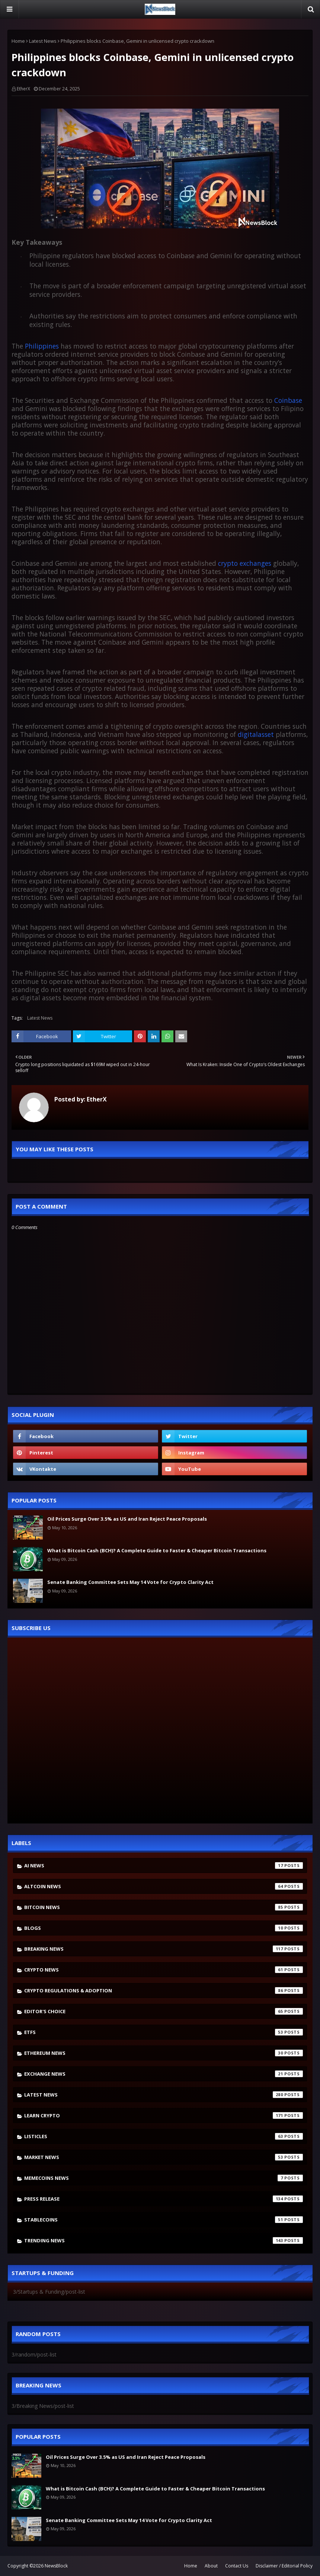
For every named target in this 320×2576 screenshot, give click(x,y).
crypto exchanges (244, 563)
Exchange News (163, 2073)
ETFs (163, 2032)
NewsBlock (56, 2566)
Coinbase (288, 400)
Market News (163, 2157)
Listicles (163, 2136)
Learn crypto (163, 2115)
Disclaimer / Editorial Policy (284, 2566)
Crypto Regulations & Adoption (163, 1990)
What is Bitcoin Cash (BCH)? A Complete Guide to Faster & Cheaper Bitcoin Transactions (156, 1550)
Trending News (163, 2240)
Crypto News (163, 1969)
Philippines (42, 345)
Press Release (163, 2198)
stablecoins (163, 2219)
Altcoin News (163, 1886)
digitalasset (256, 734)
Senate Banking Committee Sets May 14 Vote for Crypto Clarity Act (130, 1582)
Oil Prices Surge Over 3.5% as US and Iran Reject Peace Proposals (127, 1518)
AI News (163, 1865)
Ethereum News (163, 2053)
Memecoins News (163, 2178)
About (211, 2566)
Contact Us (236, 2566)
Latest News (43, 41)
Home (18, 41)
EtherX (23, 89)
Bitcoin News (163, 1907)
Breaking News (163, 1948)
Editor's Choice (163, 2011)
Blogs (163, 1928)
